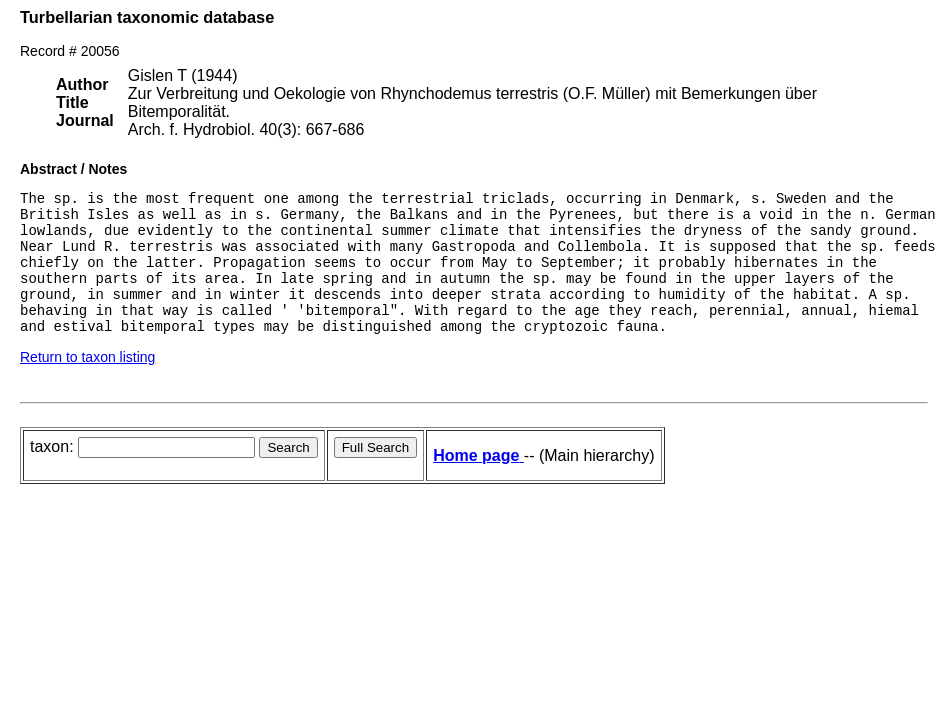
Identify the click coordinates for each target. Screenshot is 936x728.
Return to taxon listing (87, 384)
